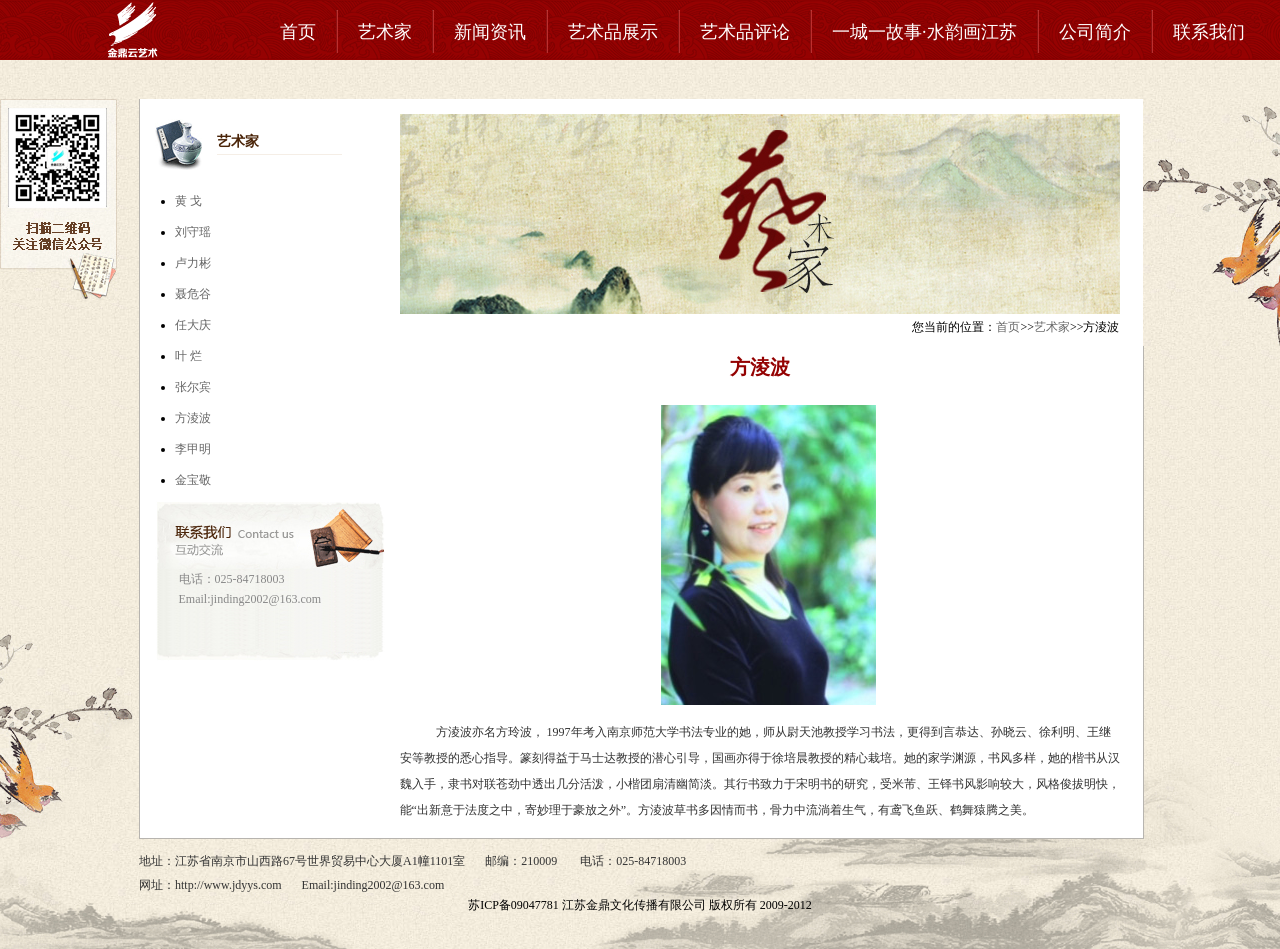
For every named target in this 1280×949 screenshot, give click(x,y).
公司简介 (1095, 32)
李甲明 (193, 449)
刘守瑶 (193, 232)
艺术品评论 (745, 32)
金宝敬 (193, 480)
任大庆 (193, 325)
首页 (298, 32)
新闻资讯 (490, 32)
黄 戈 (188, 201)
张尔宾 (193, 387)
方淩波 (193, 418)
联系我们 (1209, 32)
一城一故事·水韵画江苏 (924, 32)
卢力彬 (193, 263)
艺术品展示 (613, 32)
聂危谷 (193, 294)
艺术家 (385, 32)
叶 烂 (188, 356)
